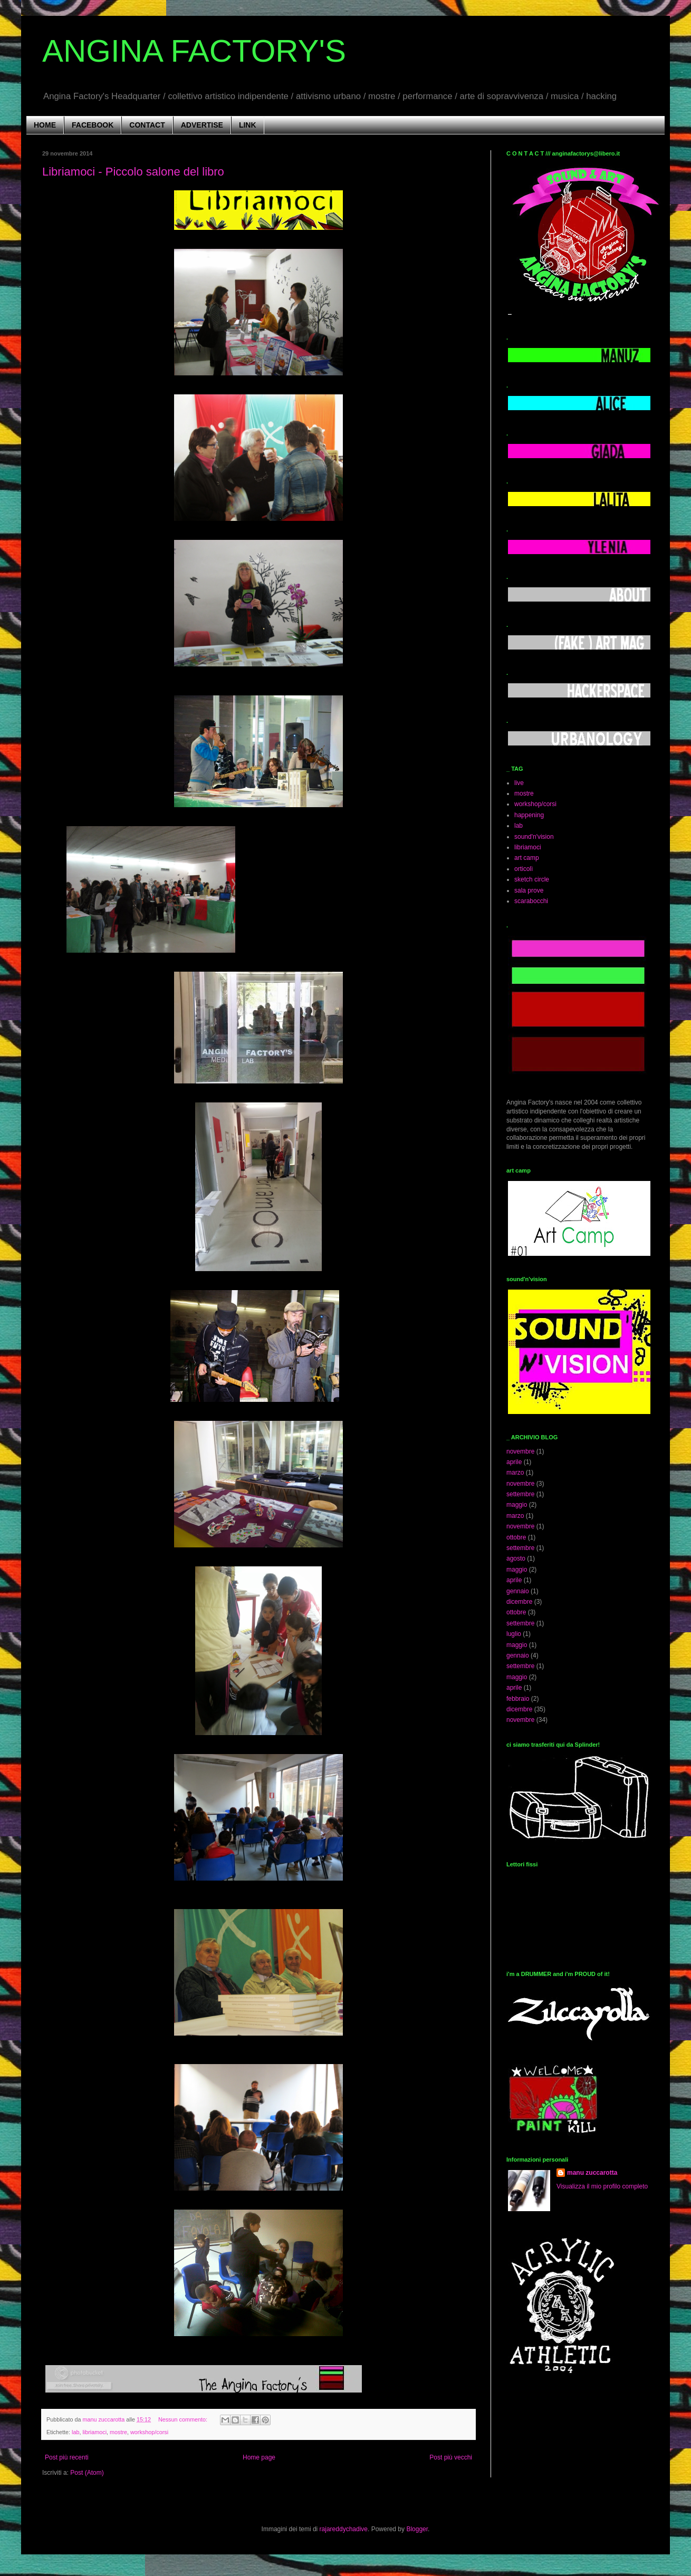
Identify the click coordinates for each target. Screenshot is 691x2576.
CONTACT (147, 125)
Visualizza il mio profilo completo (602, 2186)
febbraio (517, 1698)
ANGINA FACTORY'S (194, 51)
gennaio (517, 1591)
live (519, 783)
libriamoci (94, 2432)
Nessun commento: (183, 2419)
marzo (515, 1472)
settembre (520, 1494)
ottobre (516, 1537)
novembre (520, 1451)
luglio (513, 1634)
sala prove (528, 890)
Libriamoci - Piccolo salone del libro (133, 171)
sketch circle (531, 879)
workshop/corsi (149, 2432)
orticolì (523, 869)
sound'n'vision (534, 836)
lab (75, 2432)
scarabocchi (531, 901)
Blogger (417, 2529)
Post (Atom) (86, 2472)
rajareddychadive (344, 2529)
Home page (259, 2457)
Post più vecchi (450, 2457)
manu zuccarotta (592, 2172)
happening (529, 815)
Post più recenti (67, 2457)
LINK (247, 125)
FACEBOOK (92, 125)
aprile (514, 1462)
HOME (45, 125)
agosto (515, 1558)
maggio (516, 1504)
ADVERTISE (202, 125)
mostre (118, 2432)
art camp (526, 857)
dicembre (519, 1601)
